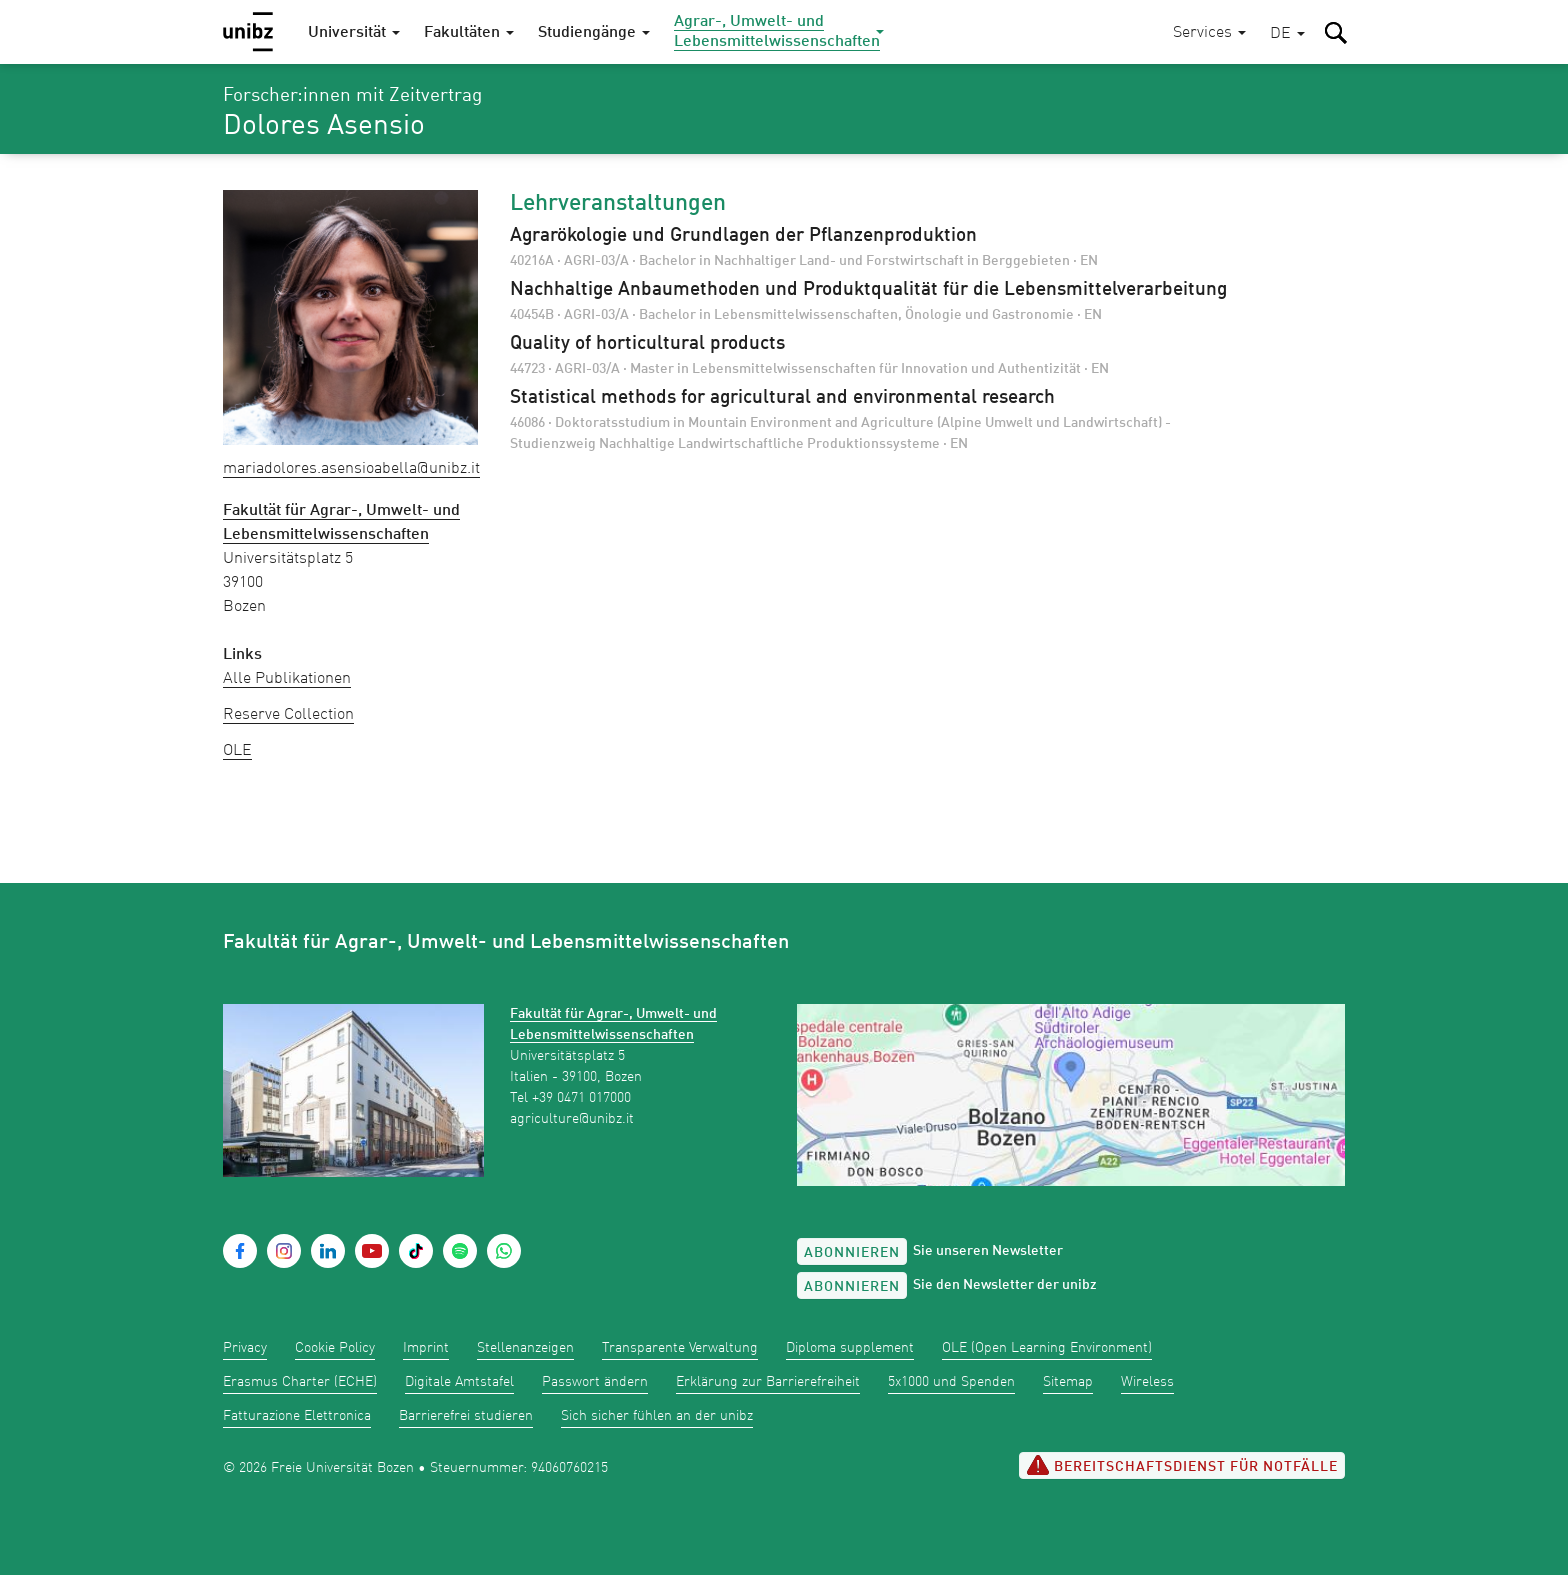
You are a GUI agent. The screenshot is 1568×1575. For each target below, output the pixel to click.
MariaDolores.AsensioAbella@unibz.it (351, 469)
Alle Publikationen (287, 679)
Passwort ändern (595, 1382)
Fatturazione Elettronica (297, 1416)
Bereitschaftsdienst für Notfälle (1182, 1465)
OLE (237, 751)
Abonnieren (852, 1253)
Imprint (426, 1348)
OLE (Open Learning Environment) (1047, 1348)
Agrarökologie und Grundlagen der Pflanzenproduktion (743, 236)
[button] (1287, 34)
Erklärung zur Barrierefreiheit (768, 1382)
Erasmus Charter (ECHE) (300, 1382)
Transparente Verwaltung (680, 1348)
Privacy (245, 1348)
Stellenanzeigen (525, 1348)
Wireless (1147, 1382)
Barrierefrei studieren (466, 1416)
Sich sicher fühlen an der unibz (657, 1416)
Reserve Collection (288, 715)
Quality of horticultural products (647, 344)
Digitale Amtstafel (459, 1382)
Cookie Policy (335, 1348)
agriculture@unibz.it (572, 1119)
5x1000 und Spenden (951, 1382)
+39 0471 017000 (581, 1098)
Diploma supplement (850, 1348)
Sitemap (1068, 1382)
